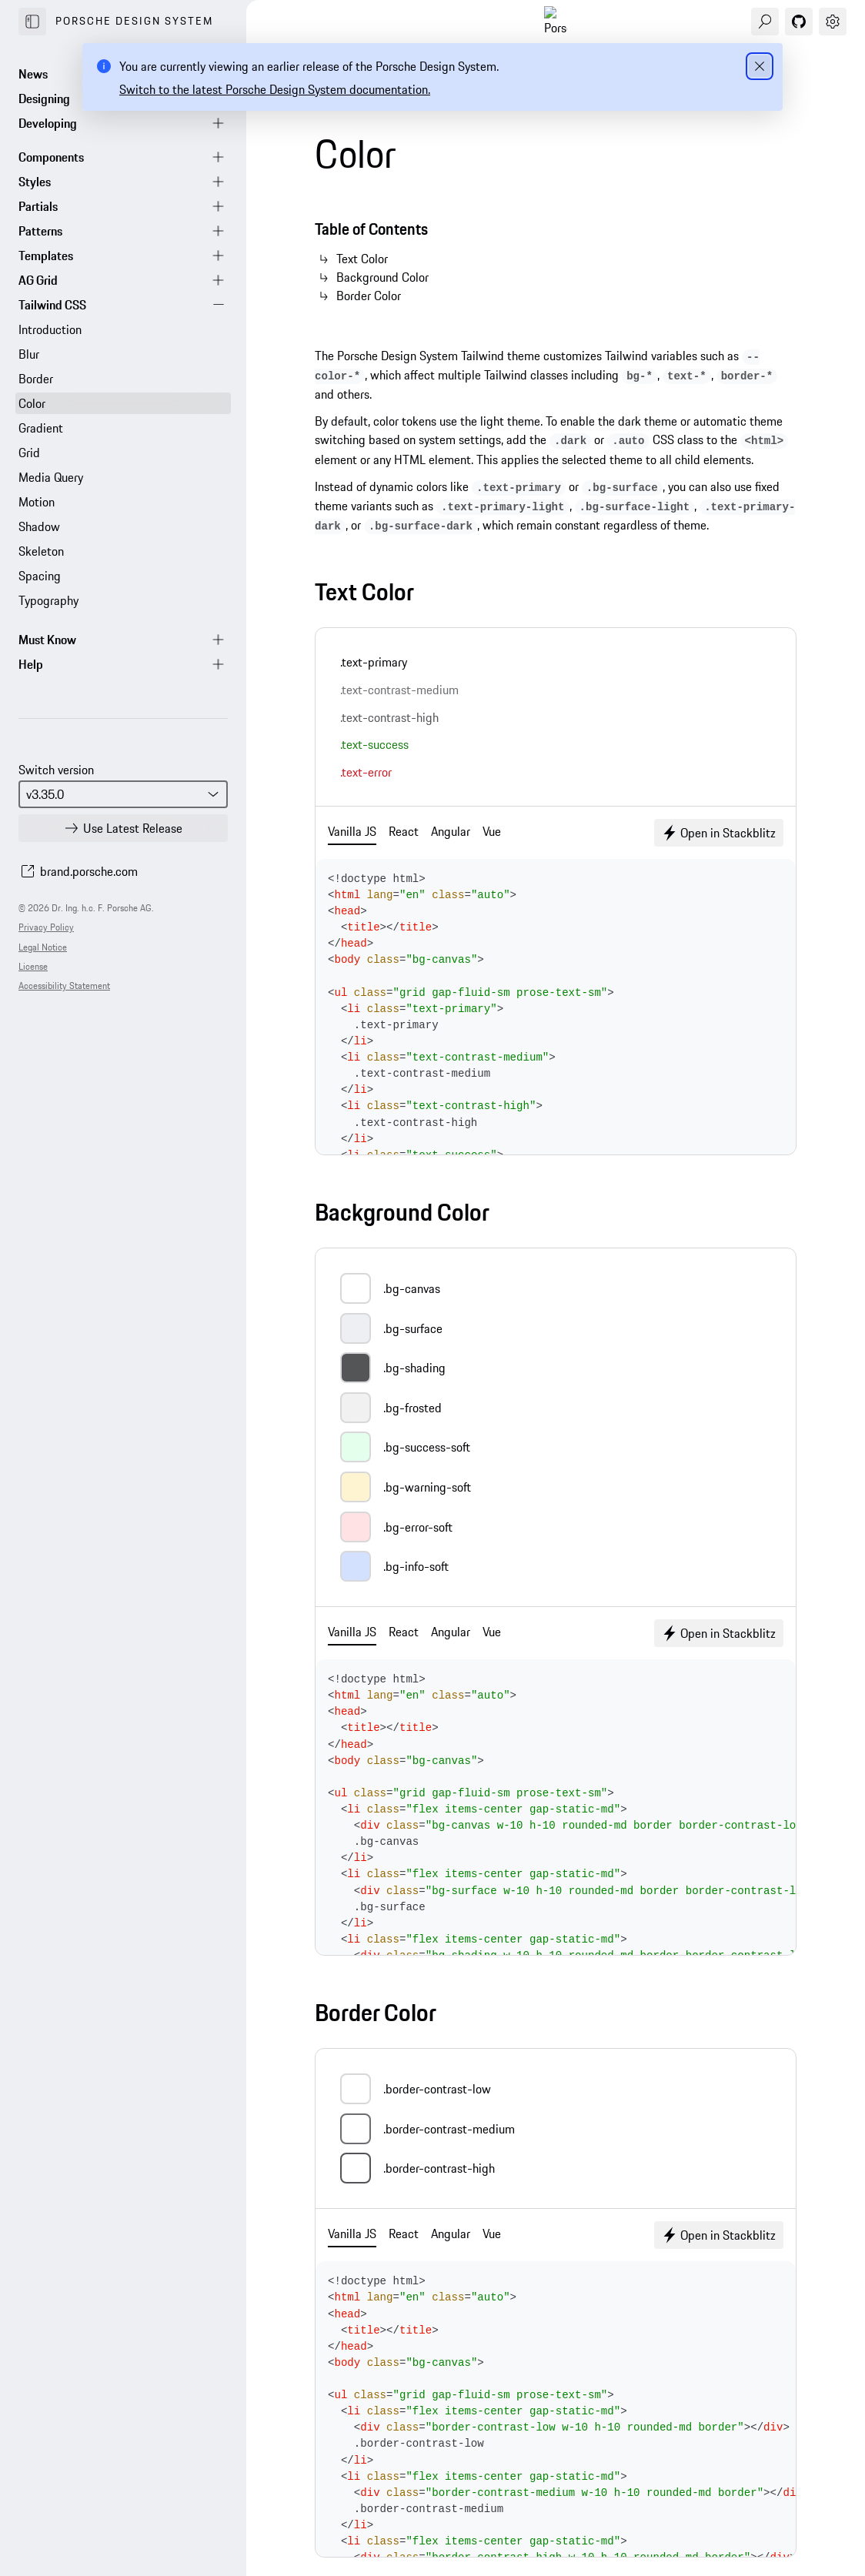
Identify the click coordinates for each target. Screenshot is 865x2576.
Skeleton (41, 551)
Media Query (50, 477)
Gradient (40, 428)
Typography (48, 600)
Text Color (362, 258)
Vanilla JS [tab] (352, 831)
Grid (29, 452)
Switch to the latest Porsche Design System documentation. (274, 89)
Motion (36, 502)
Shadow (39, 526)
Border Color (368, 295)
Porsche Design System (134, 20)
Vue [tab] (492, 831)
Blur (28, 354)
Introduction (50, 329)
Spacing (39, 575)
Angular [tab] (450, 831)
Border (35, 378)
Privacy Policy (46, 927)
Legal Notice (42, 947)
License (33, 966)
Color (31, 403)
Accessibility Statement (64, 985)
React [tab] (404, 831)
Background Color (382, 277)
